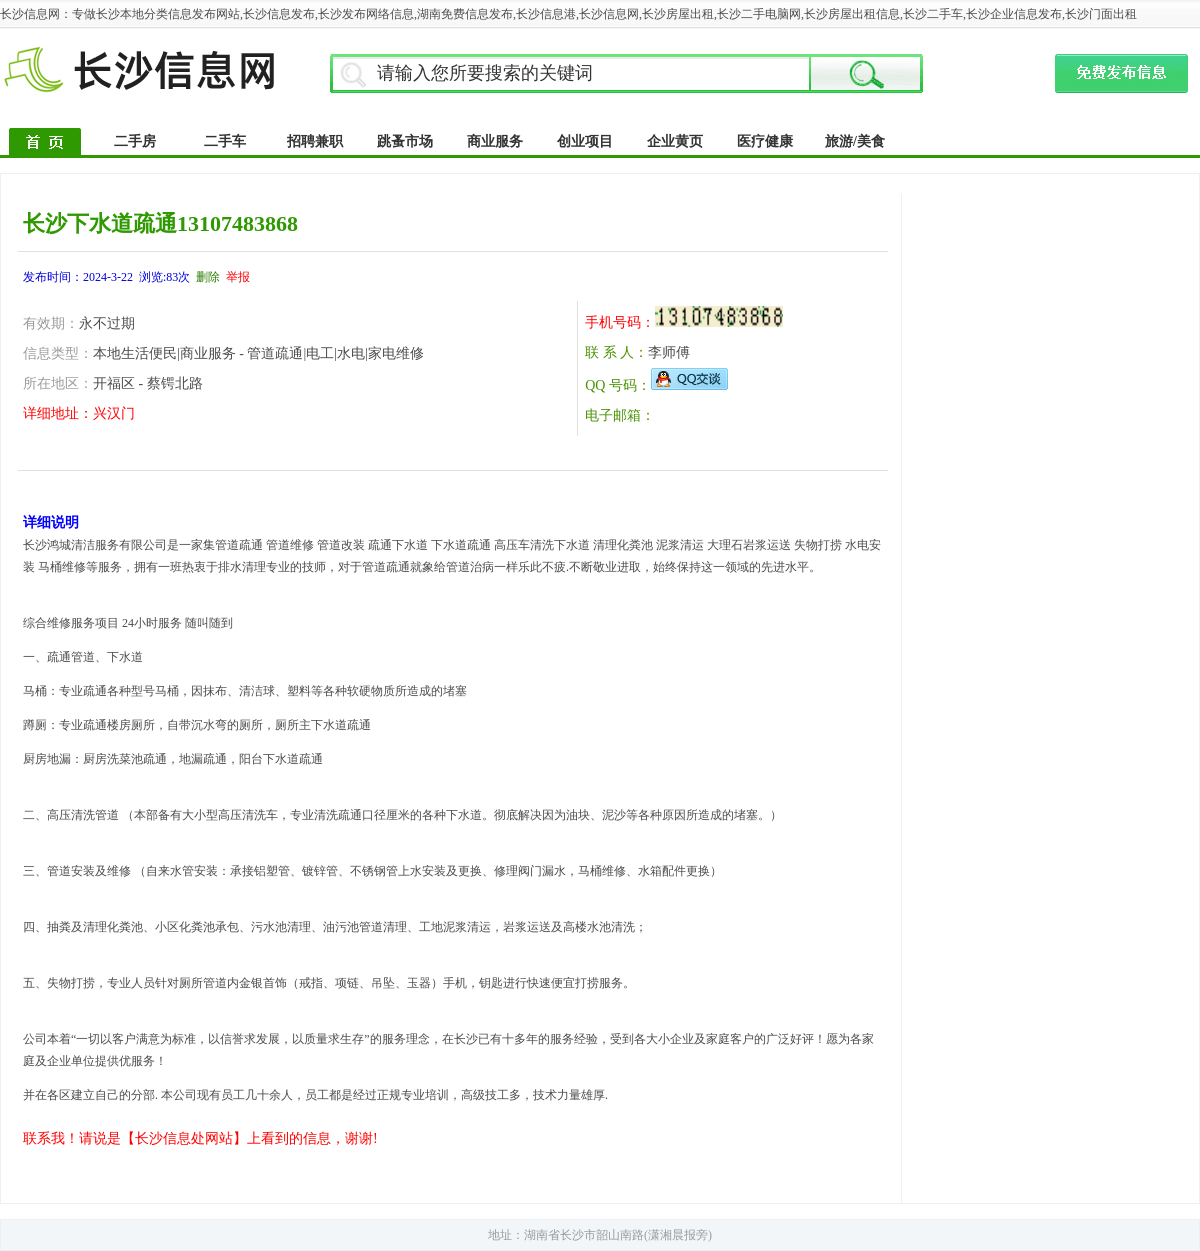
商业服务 (495, 141)
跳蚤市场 (405, 141)
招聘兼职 (315, 141)
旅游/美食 (855, 141)
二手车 (225, 141)
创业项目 (585, 141)
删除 (208, 277)
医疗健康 (765, 141)
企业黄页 (675, 141)
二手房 (135, 141)
